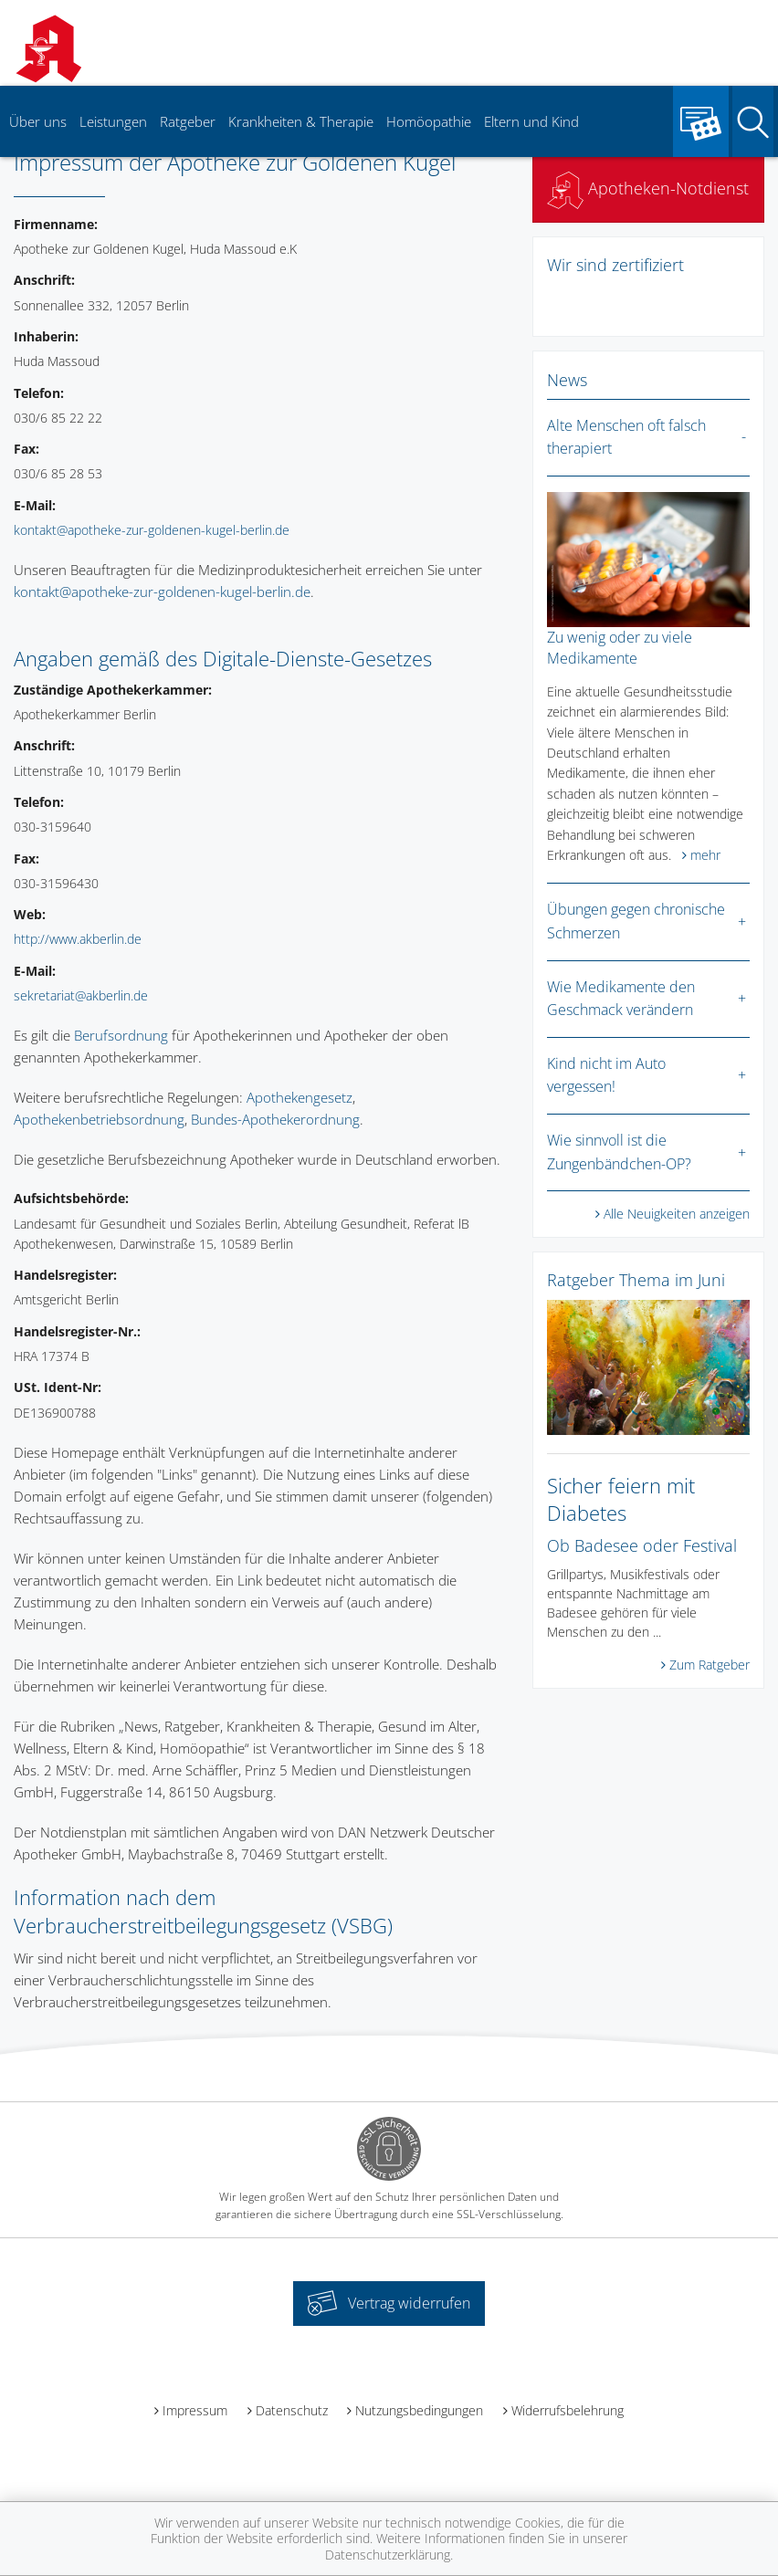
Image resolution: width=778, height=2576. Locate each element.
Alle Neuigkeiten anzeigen (677, 1213)
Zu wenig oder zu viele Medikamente (619, 647)
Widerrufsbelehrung (567, 2410)
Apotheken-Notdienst (648, 188)
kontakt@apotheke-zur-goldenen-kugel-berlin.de (151, 530)
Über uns (38, 121)
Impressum (195, 2410)
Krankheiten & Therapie (300, 121)
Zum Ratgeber (709, 1664)
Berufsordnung (121, 1035)
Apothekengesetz (299, 1097)
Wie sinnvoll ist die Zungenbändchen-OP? (619, 1152)
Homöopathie (428, 121)
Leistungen (113, 121)
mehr (705, 855)
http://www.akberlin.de (78, 939)
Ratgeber (188, 121)
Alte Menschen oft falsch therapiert (626, 437)
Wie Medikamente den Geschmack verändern (621, 999)
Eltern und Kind (531, 121)
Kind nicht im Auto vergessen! (606, 1075)
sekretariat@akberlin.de (81, 995)
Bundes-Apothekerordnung (275, 1119)
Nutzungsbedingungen (419, 2410)
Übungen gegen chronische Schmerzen (636, 921)
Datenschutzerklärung (387, 2554)
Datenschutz (292, 2410)
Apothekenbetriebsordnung (99, 1119)
